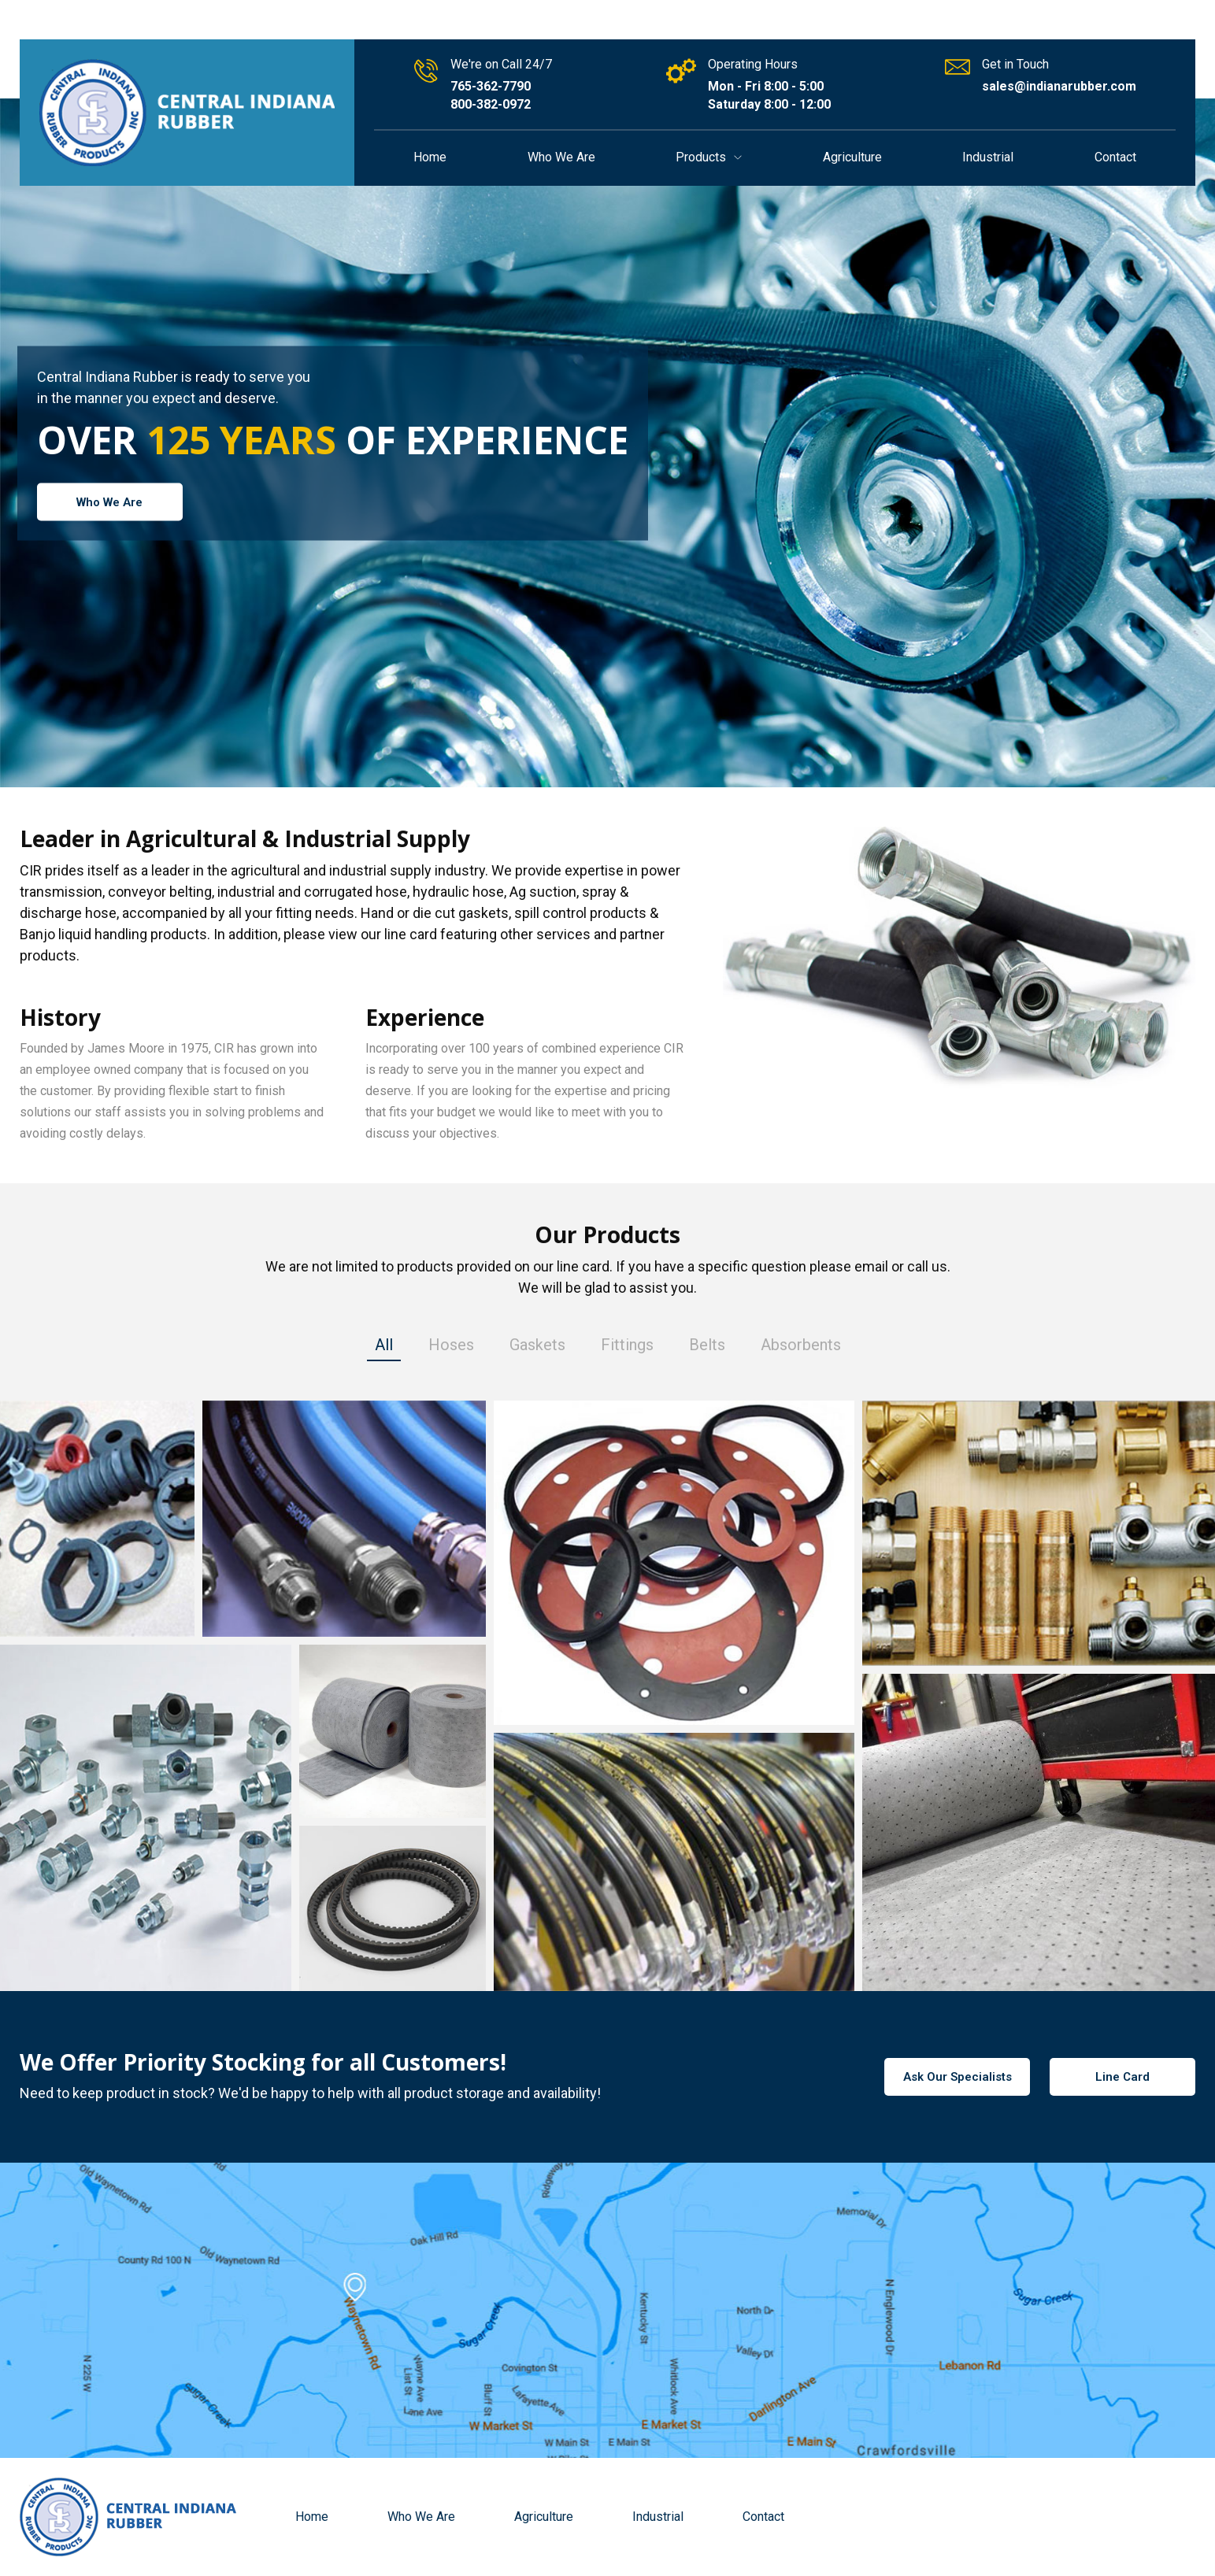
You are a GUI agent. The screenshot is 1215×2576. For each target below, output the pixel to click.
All (384, 1346)
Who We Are (561, 157)
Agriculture (852, 157)
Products (709, 157)
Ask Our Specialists (957, 2077)
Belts (707, 1346)
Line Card (1122, 2077)
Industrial (987, 157)
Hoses (451, 1346)
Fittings (627, 1346)
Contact (1115, 157)
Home (429, 157)
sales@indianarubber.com (1059, 86)
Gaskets (537, 1346)
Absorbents (801, 1346)
